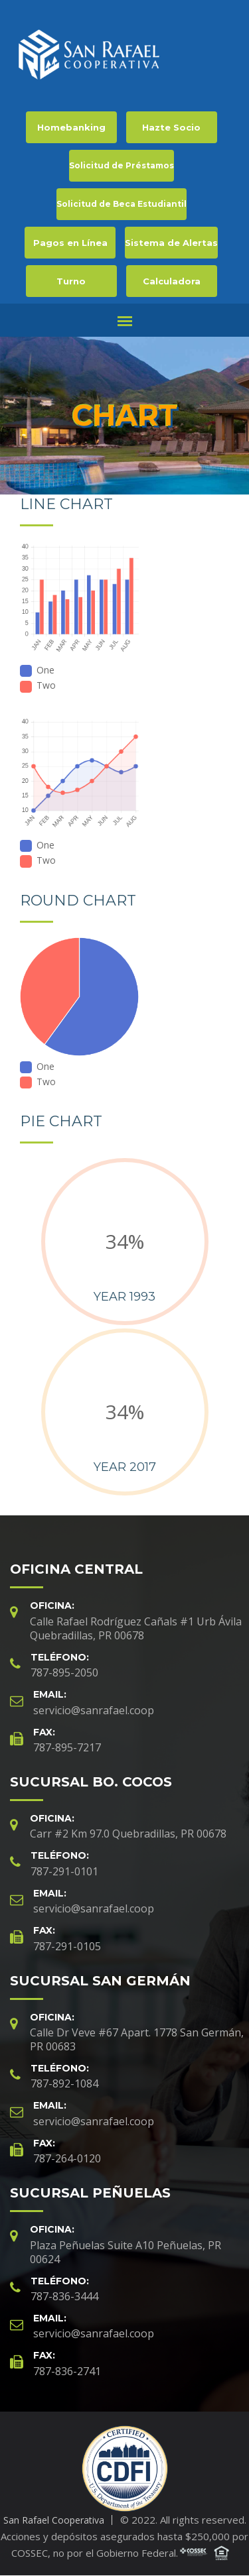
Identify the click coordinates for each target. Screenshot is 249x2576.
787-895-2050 (64, 1672)
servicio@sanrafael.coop (93, 1710)
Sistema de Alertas (171, 242)
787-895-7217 (67, 1747)
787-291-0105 (67, 1946)
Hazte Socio (171, 127)
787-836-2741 (67, 2371)
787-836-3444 (64, 2296)
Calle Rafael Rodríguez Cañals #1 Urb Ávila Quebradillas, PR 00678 (136, 1628)
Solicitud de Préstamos (121, 165)
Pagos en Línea (70, 242)
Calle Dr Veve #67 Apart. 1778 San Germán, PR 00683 (137, 2039)
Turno (71, 281)
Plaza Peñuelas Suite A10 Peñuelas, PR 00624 (125, 2252)
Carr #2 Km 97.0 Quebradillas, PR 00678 (128, 1833)
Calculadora (172, 281)
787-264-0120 (67, 2158)
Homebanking (71, 127)
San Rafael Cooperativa (53, 2520)
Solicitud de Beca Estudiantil (121, 204)
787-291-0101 (64, 1871)
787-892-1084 (64, 2083)
